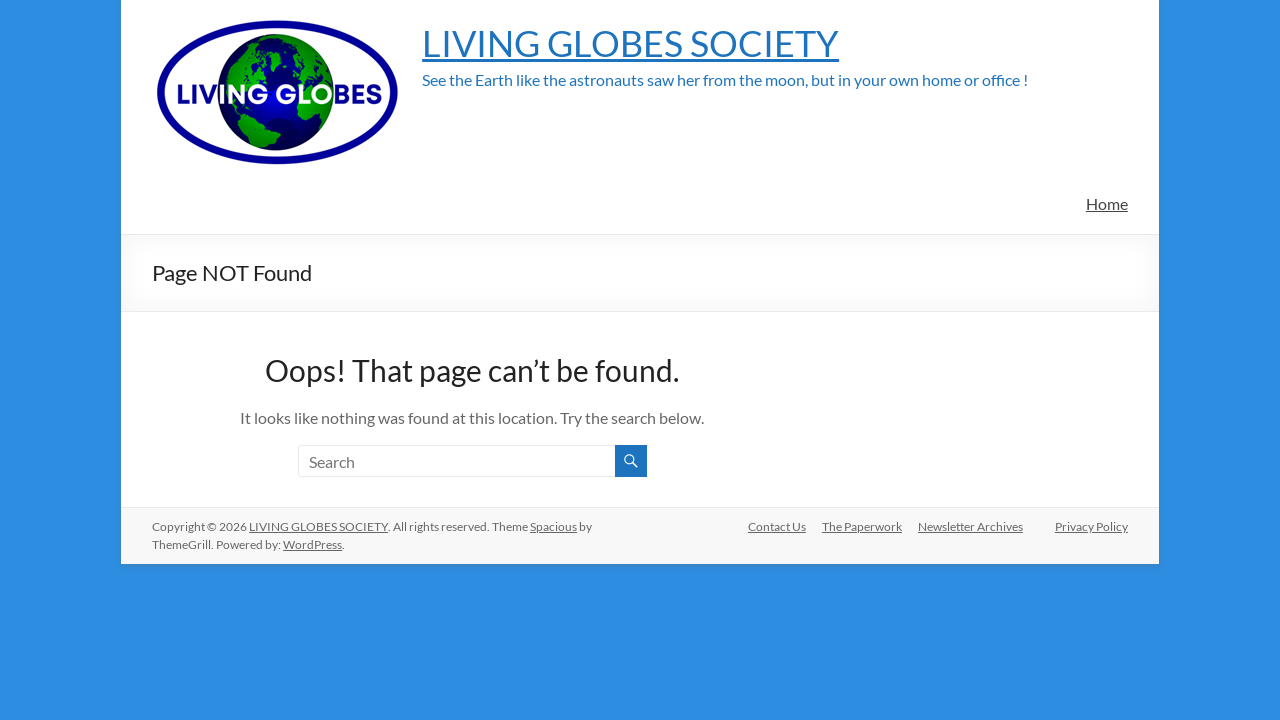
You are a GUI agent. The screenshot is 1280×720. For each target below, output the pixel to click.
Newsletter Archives (970, 526)
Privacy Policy (1091, 526)
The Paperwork (862, 526)
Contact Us (777, 526)
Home (1107, 203)
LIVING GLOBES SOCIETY (630, 43)
